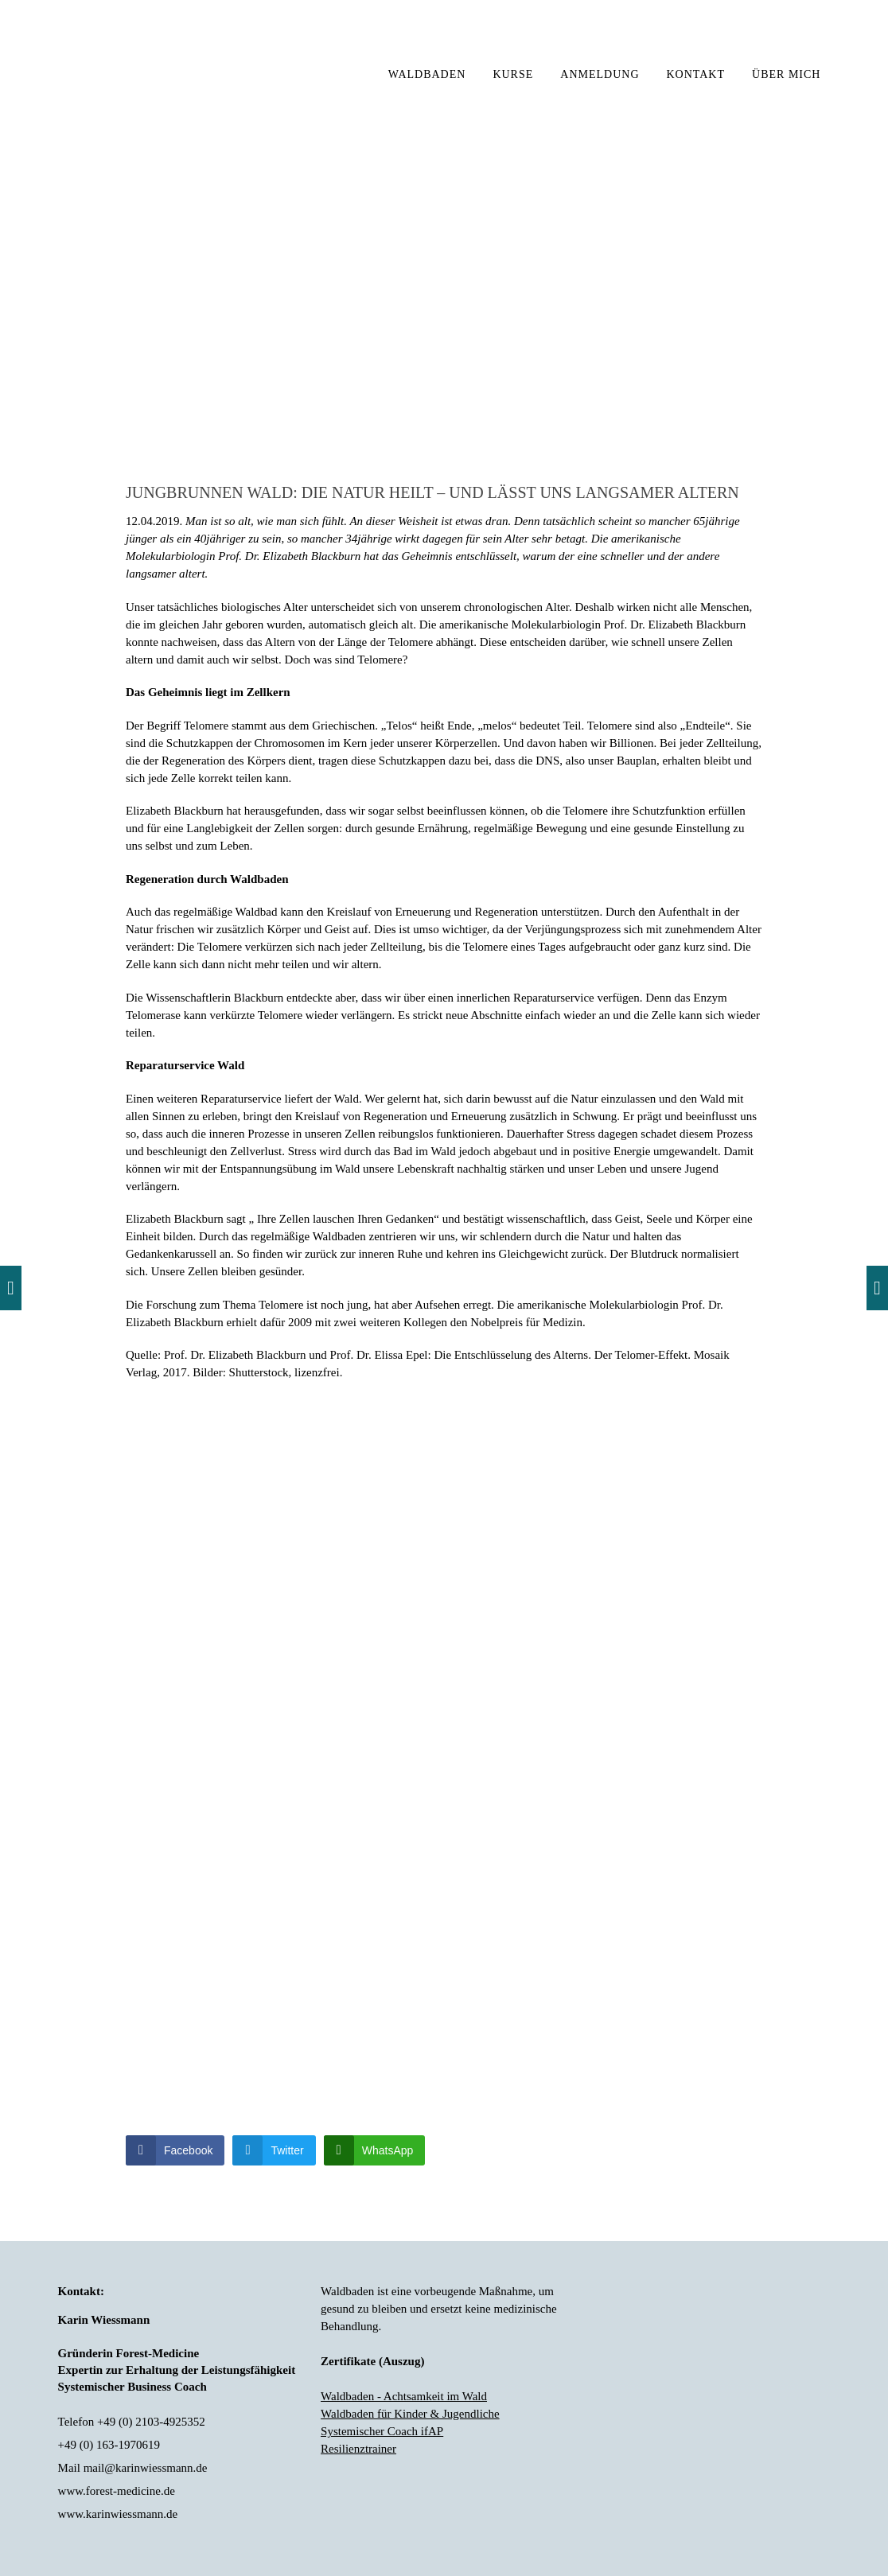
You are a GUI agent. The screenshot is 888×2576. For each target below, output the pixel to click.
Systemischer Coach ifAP (382, 2431)
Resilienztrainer (358, 2448)
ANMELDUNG (599, 74)
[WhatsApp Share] (375, 2150)
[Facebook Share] (175, 2150)
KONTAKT (696, 74)
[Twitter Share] (273, 2150)
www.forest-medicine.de (116, 2491)
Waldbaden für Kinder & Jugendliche (410, 2413)
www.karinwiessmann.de (118, 2514)
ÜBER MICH (786, 74)
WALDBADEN (427, 74)
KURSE (513, 74)
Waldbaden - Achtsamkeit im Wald (404, 2396)
